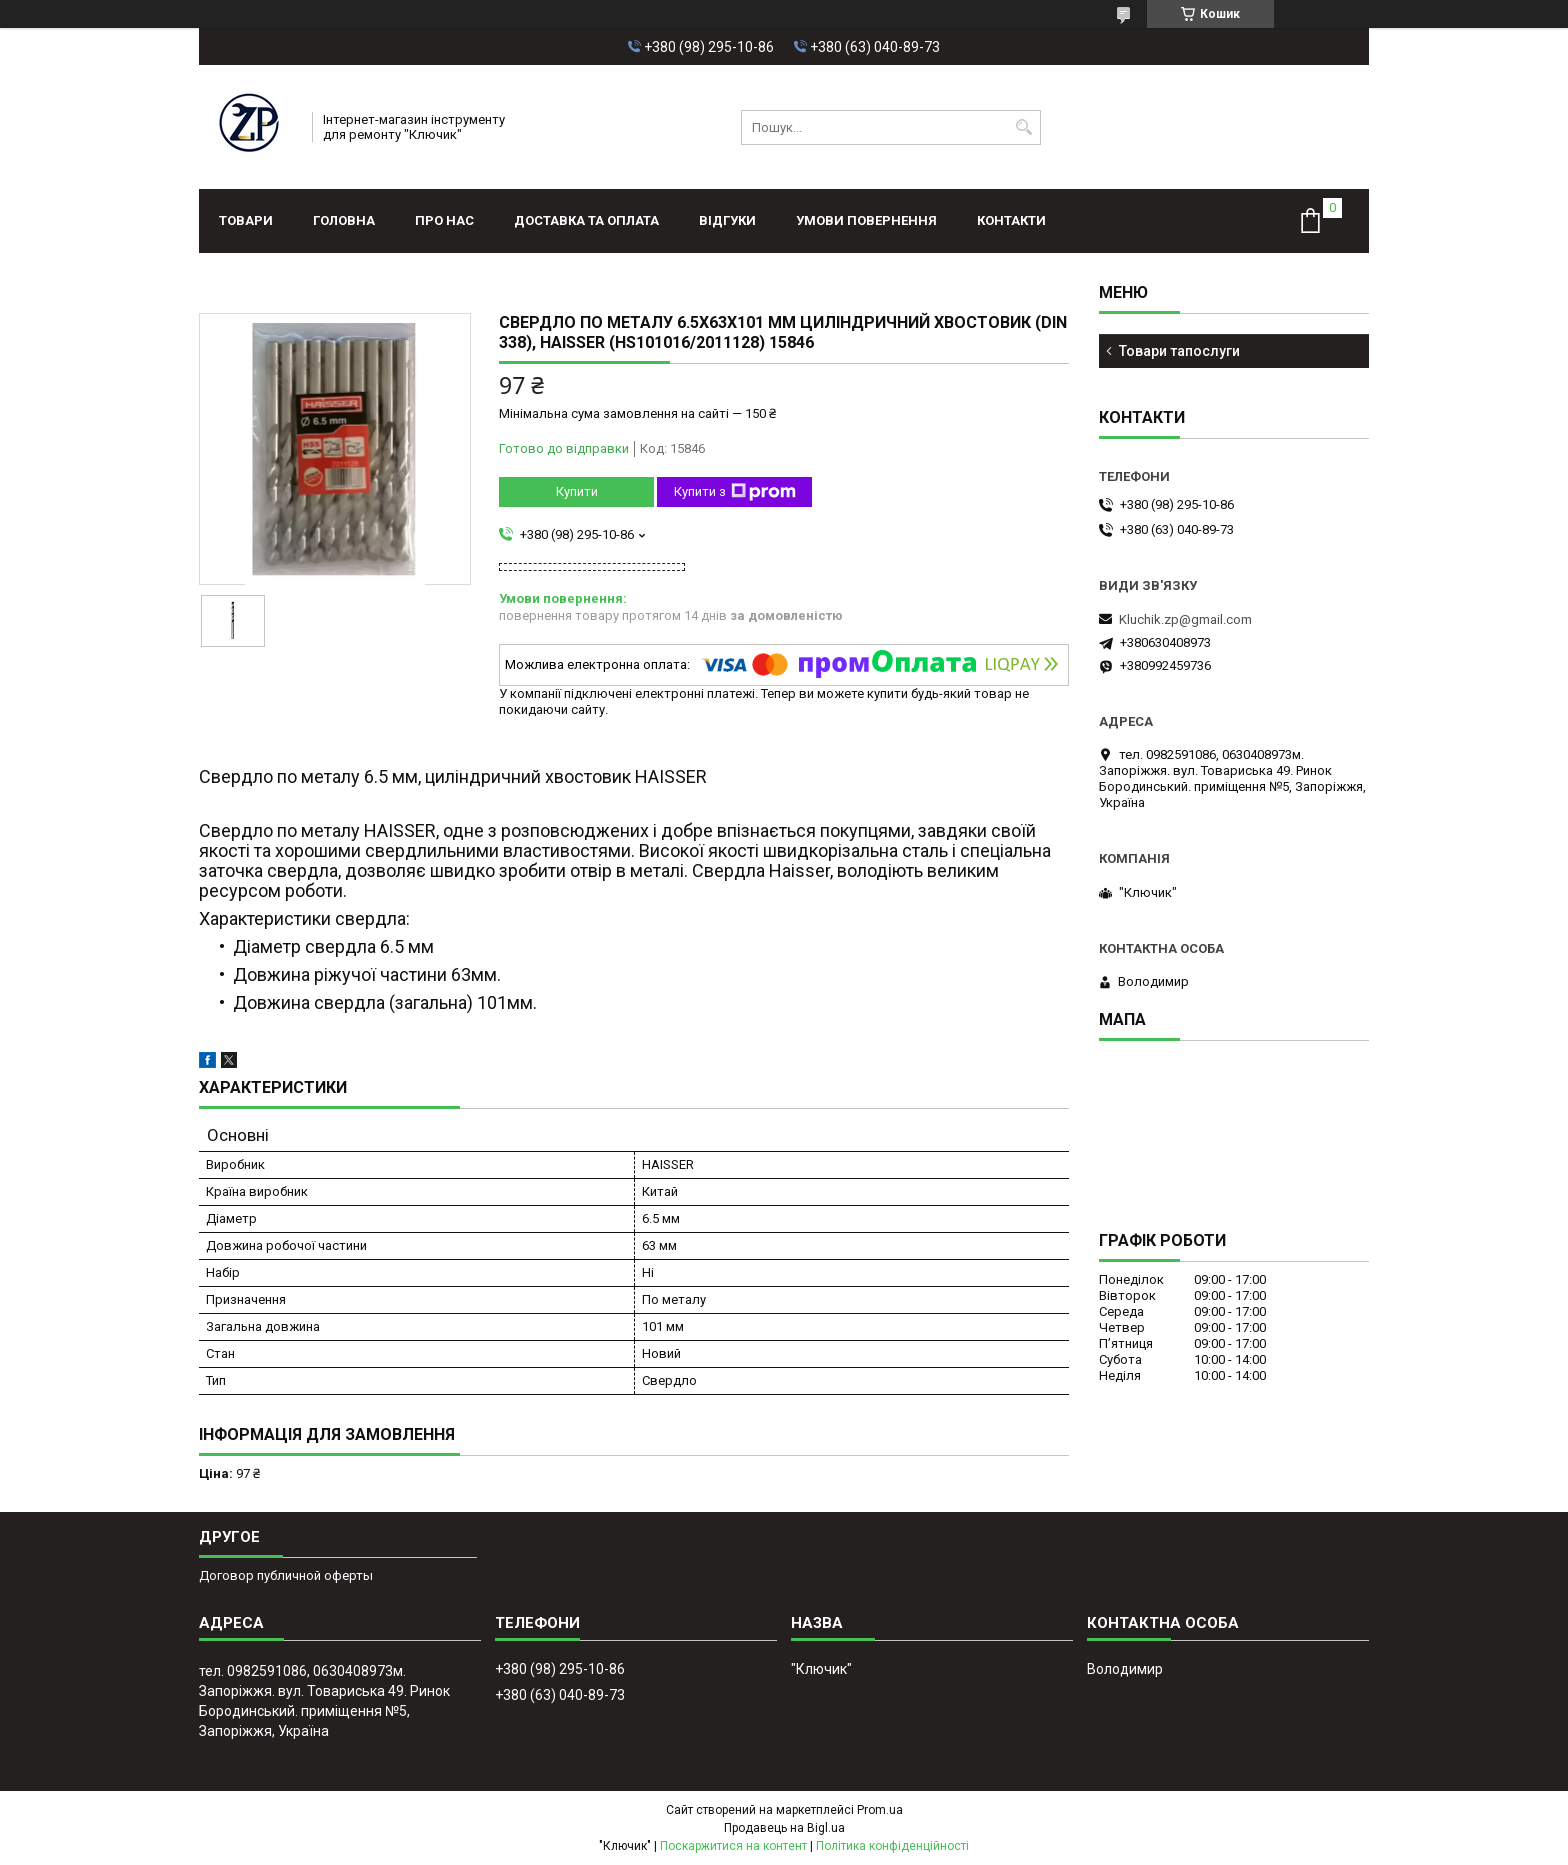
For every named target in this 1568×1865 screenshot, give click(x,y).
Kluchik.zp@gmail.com (1185, 619)
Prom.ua (880, 1810)
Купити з (735, 492)
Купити (577, 491)
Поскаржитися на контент (733, 1846)
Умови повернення (866, 220)
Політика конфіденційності (892, 1846)
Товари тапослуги (1179, 351)
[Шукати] (1023, 127)
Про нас (444, 220)
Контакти (1011, 220)
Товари (246, 220)
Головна (344, 220)
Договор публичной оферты (286, 1575)
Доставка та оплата (586, 220)
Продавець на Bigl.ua (784, 1828)
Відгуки (727, 220)
